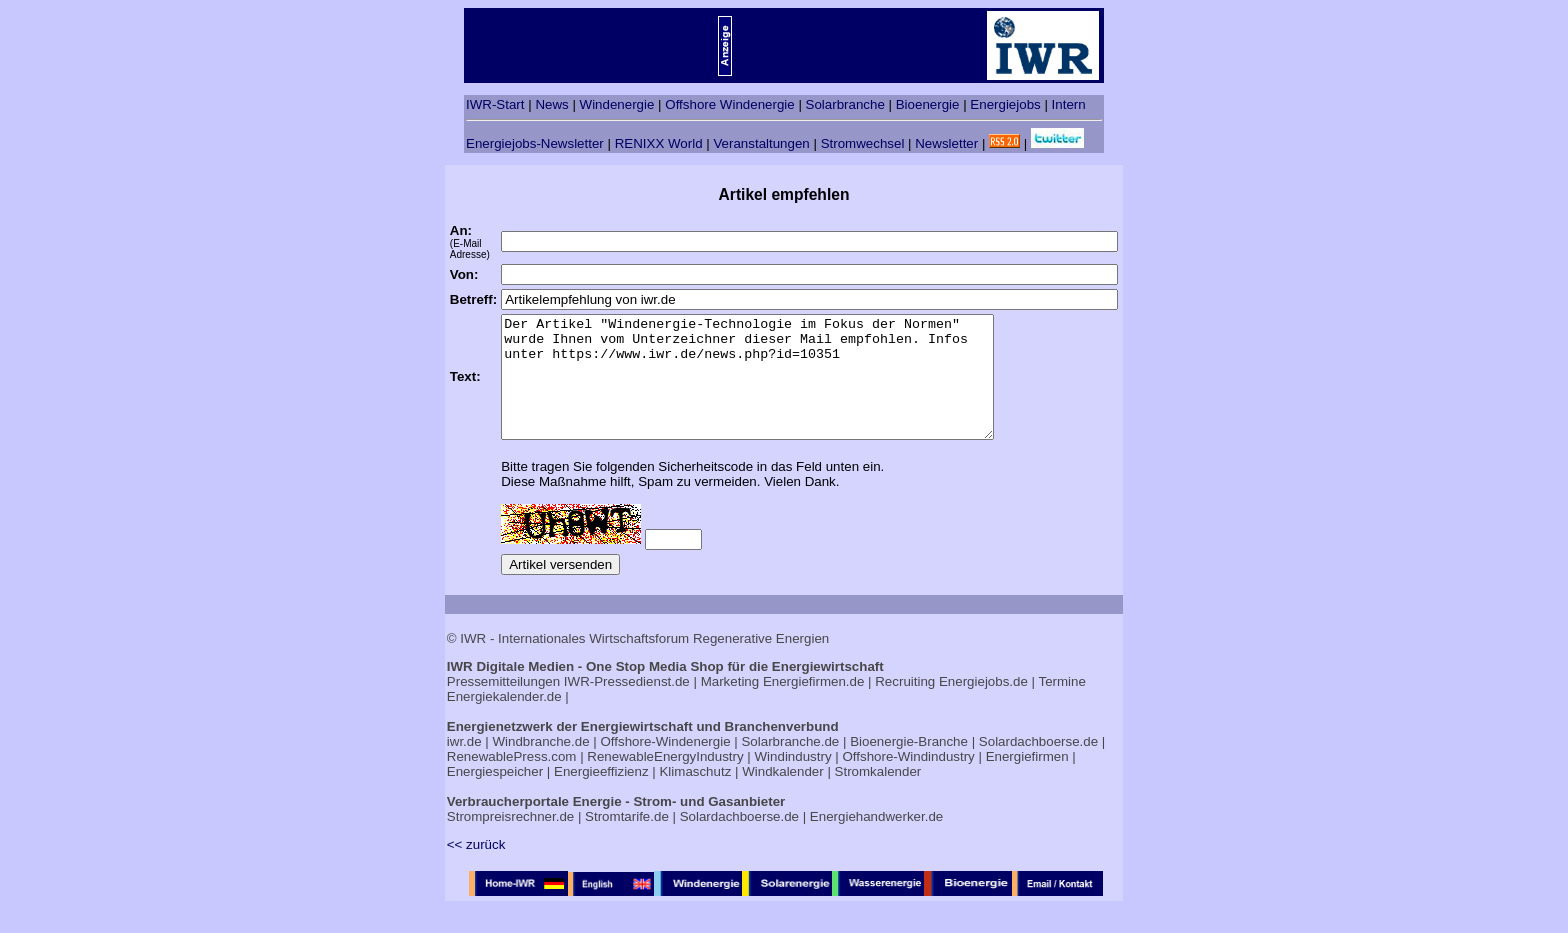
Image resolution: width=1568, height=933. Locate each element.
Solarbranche (845, 104)
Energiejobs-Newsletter (535, 143)
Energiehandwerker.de (876, 840)
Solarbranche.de (790, 765)
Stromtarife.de (627, 840)
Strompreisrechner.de (510, 840)
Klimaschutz (695, 795)
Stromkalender (878, 795)
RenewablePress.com (512, 780)
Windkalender (783, 795)
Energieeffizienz (601, 795)
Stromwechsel (863, 143)
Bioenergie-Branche (909, 765)
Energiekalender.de (504, 720)
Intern (1069, 104)
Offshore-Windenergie (665, 765)
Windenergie (617, 104)
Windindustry (793, 780)
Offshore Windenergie (729, 104)
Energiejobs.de (983, 705)
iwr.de (464, 765)
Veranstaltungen (761, 143)
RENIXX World (659, 143)
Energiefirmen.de (814, 705)
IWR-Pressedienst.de (627, 705)
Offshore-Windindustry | (912, 780)
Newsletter (946, 143)
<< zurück (476, 868)
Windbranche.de (541, 765)
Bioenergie (928, 104)
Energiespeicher (495, 795)
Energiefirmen (1027, 780)
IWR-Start (495, 104)
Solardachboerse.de (1038, 765)
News (551, 104)
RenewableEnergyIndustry (665, 780)
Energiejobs (1005, 104)
